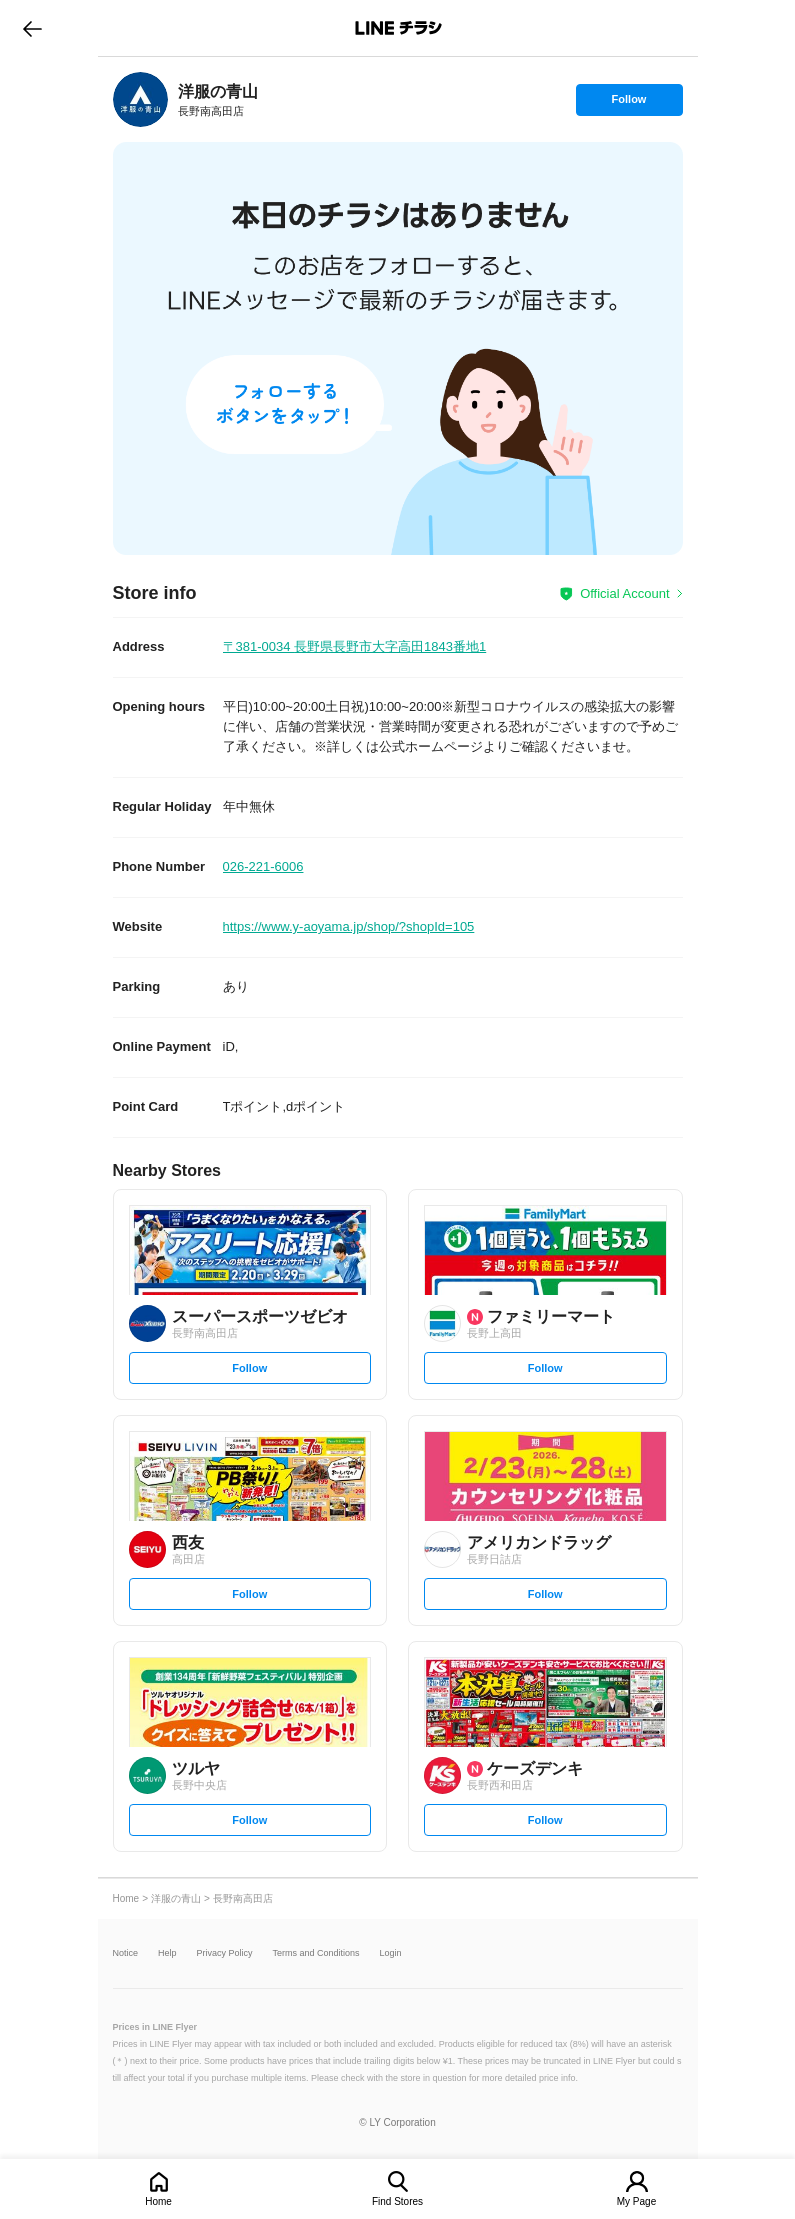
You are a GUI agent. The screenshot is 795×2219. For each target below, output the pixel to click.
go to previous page (32, 28)
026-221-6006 (263, 866)
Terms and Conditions (316, 1953)
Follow (629, 104)
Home (158, 2201)
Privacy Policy (225, 1953)
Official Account (624, 593)
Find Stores (397, 2201)
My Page (636, 2201)
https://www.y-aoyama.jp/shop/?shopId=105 (349, 926)
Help (167, 1953)
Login (391, 1953)
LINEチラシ (399, 28)
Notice (126, 1953)
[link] (140, 99)
